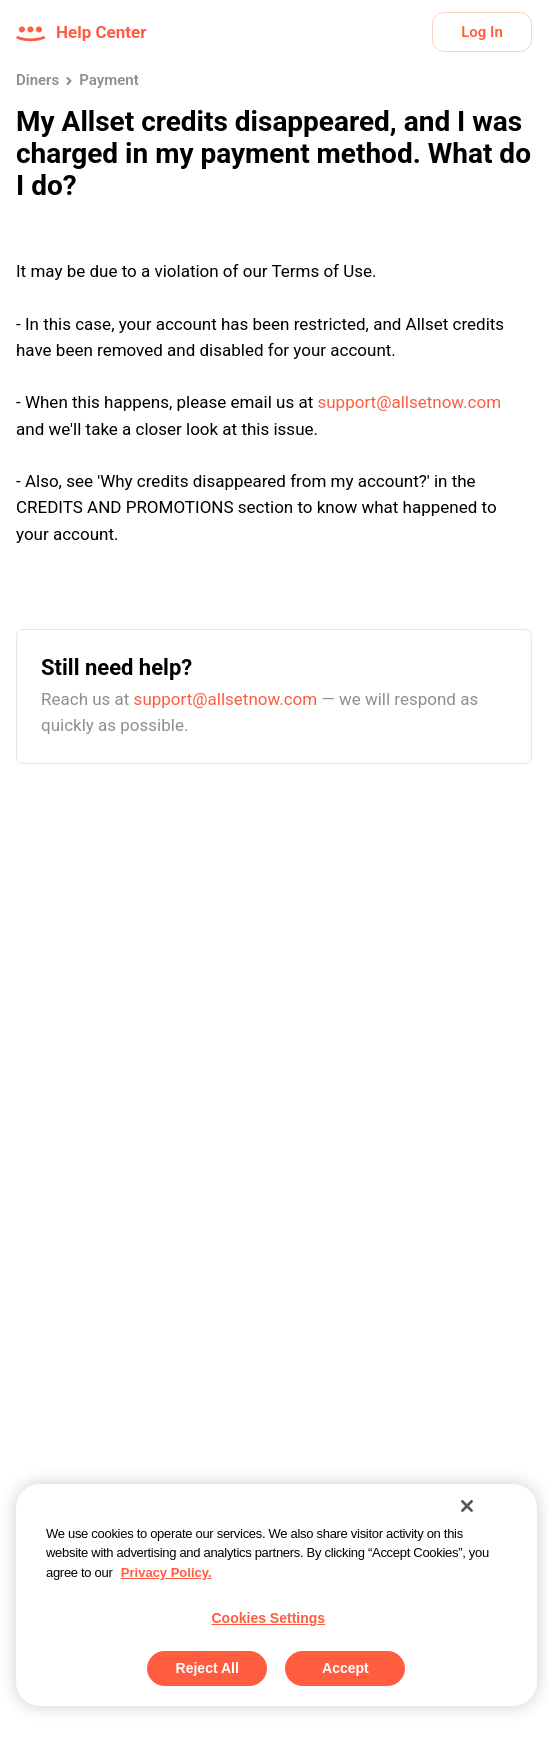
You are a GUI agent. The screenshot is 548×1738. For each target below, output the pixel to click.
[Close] (467, 1506)
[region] (276, 1595)
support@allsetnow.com (409, 402)
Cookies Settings (269, 1618)
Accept (345, 1668)
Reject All (207, 1668)
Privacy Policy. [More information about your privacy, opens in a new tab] (166, 1572)
